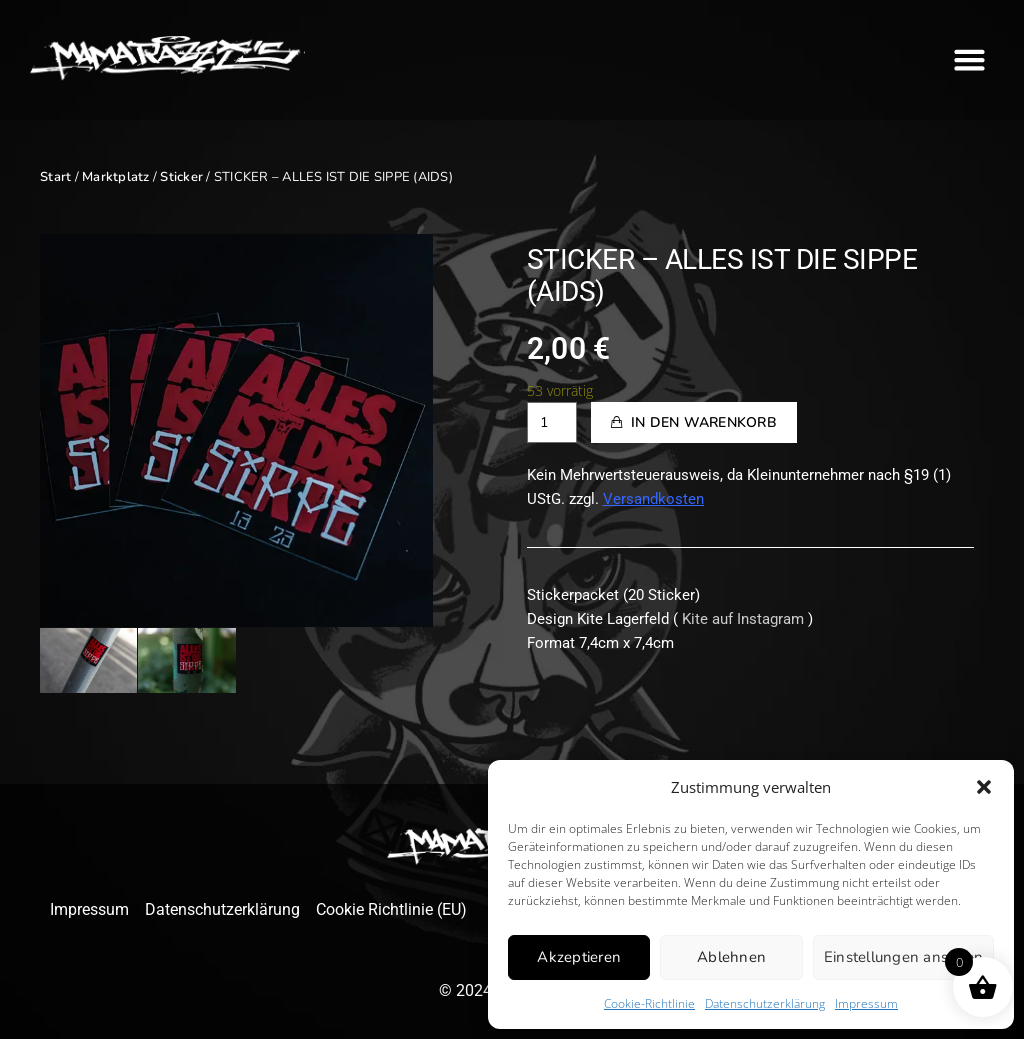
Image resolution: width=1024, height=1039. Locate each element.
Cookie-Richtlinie (649, 1003)
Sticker (181, 177)
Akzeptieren (579, 957)
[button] (984, 787)
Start (55, 177)
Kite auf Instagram (743, 619)
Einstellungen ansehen (903, 957)
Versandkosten (653, 499)
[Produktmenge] (552, 422)
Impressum (866, 1003)
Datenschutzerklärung (765, 1003)
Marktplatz (116, 177)
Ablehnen (731, 957)
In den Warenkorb (704, 422)
